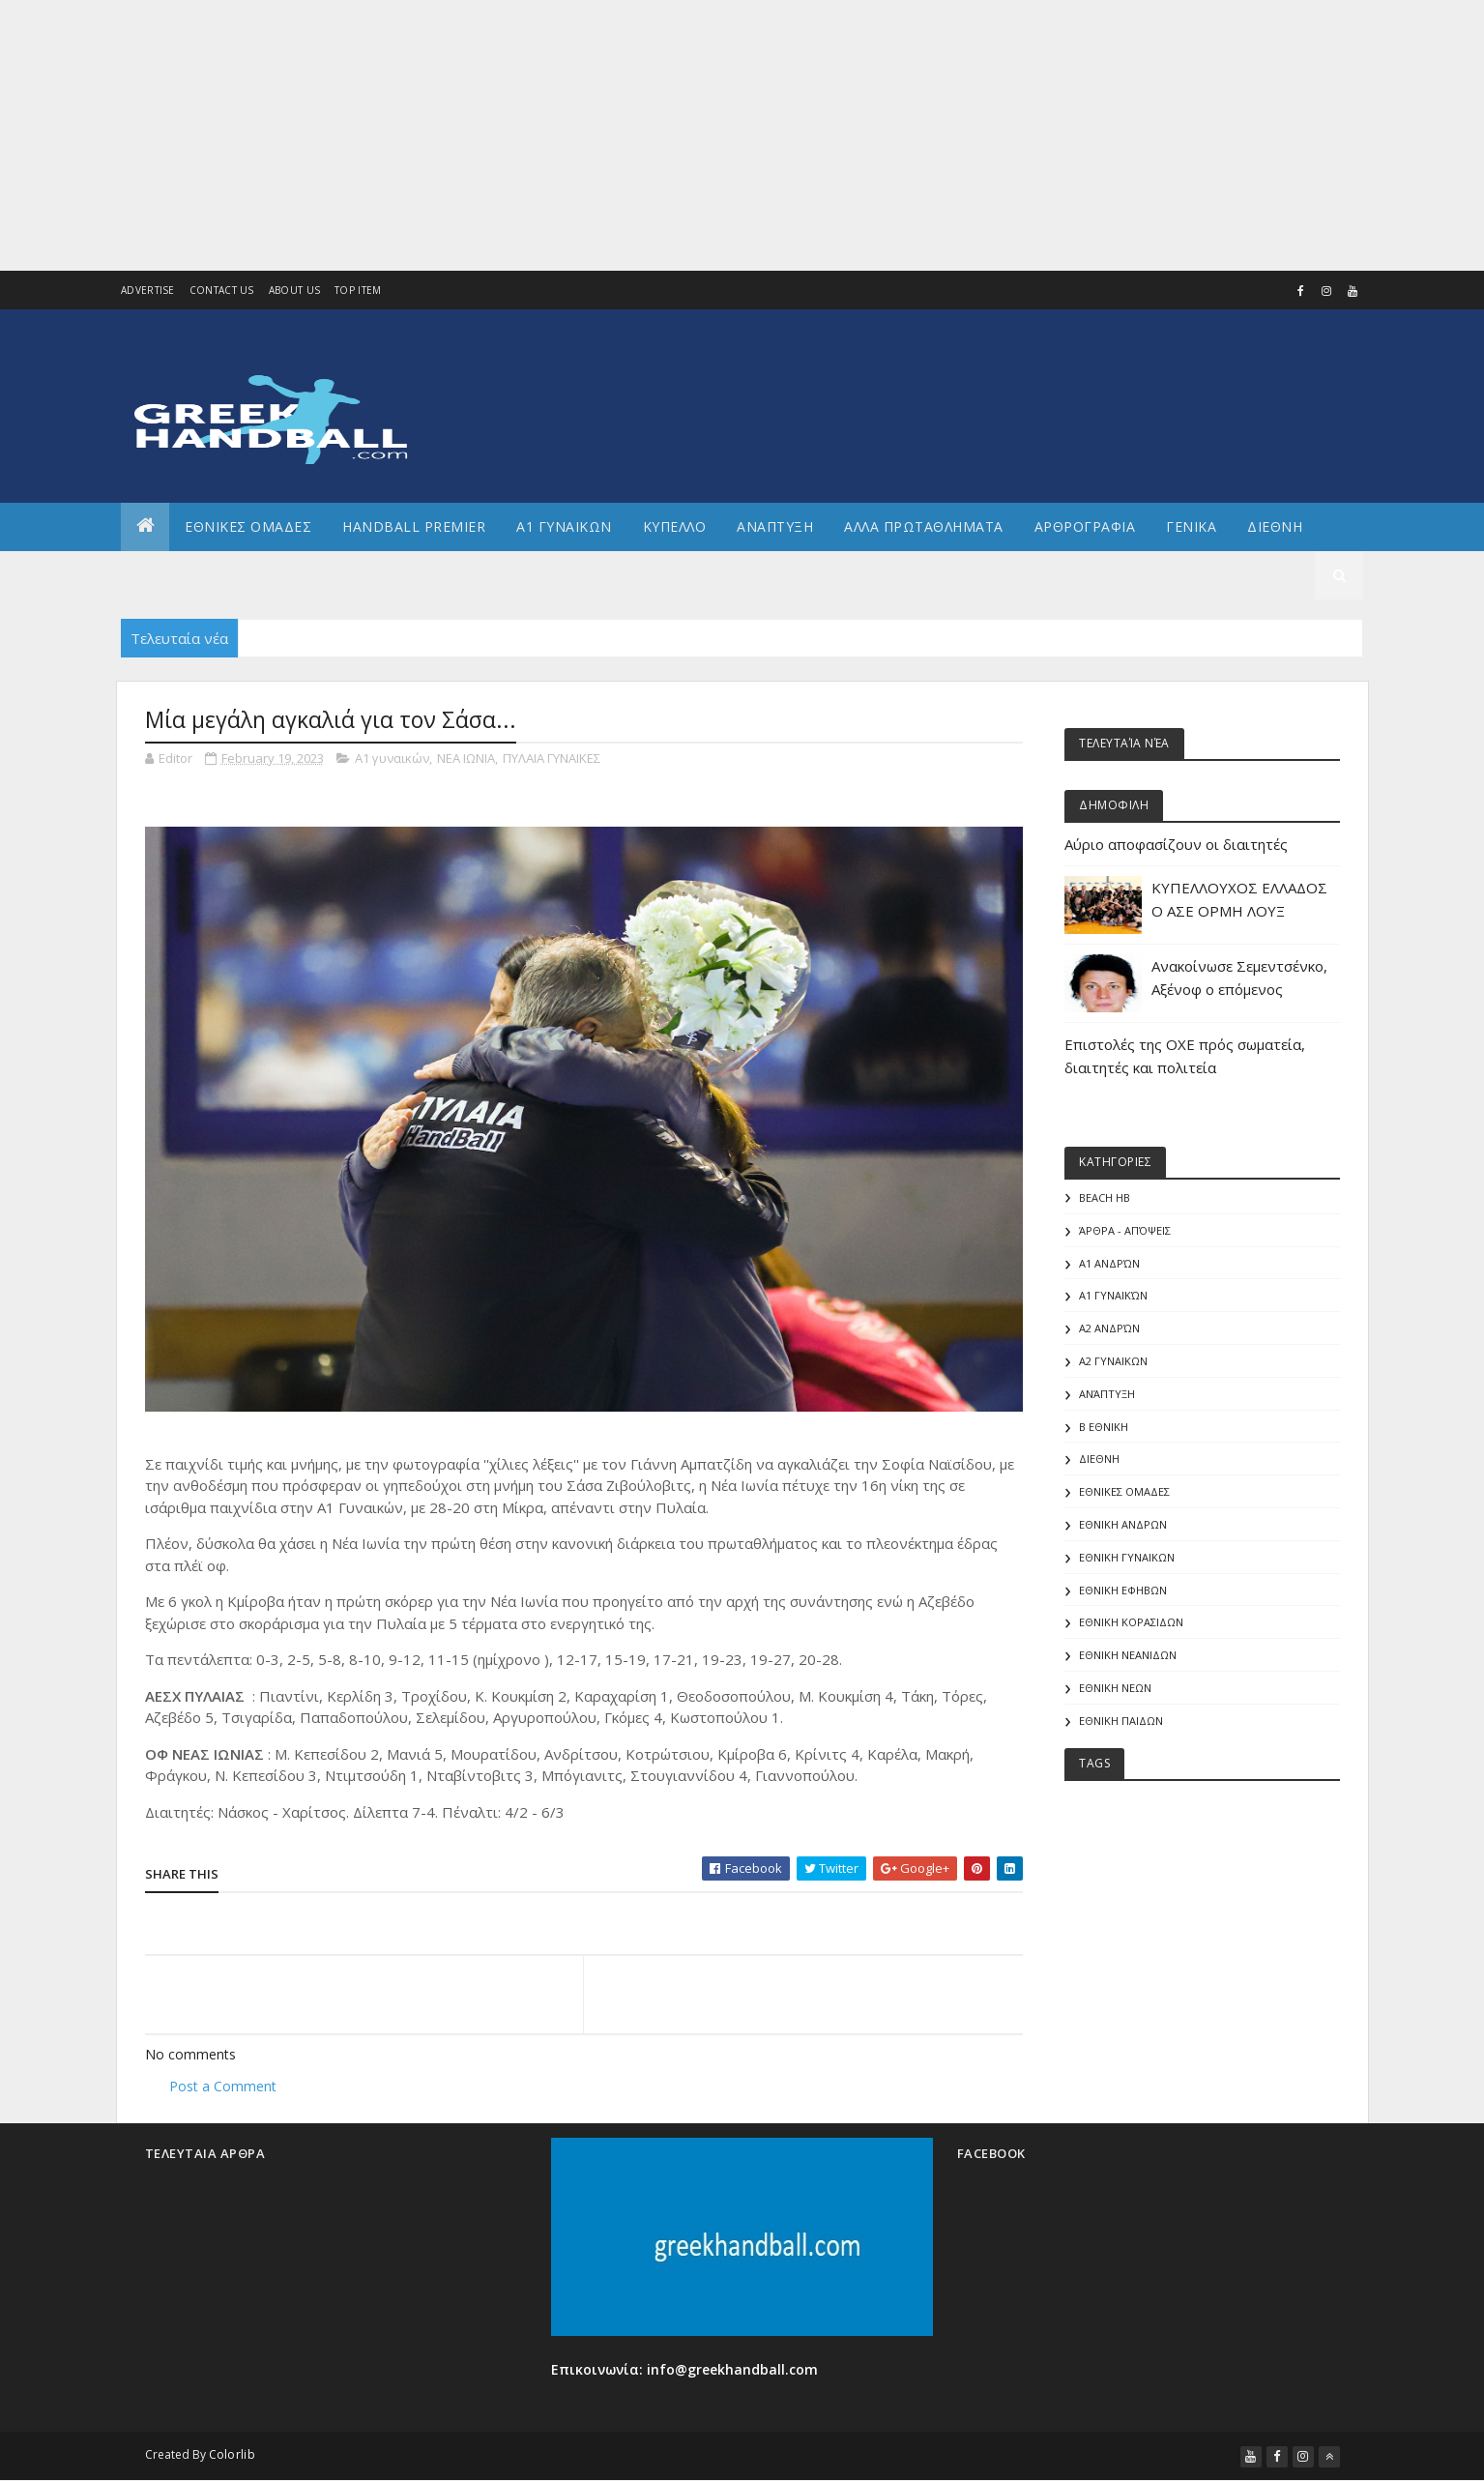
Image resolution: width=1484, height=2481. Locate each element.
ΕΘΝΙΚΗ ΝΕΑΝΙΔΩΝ (1128, 1655)
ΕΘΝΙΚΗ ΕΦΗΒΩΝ (1123, 1590)
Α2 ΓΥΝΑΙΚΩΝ (1113, 1361)
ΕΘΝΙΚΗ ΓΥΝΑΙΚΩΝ (1127, 1557)
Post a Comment (222, 2086)
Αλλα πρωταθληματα (924, 526)
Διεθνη (1274, 526)
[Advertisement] (580, 135)
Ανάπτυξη (1107, 1393)
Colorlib (232, 2454)
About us (294, 290)
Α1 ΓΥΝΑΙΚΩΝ (564, 526)
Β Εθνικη (1103, 1426)
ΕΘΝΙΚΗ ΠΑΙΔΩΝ (1121, 1720)
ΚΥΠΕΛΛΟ (675, 526)
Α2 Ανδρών (1109, 1328)
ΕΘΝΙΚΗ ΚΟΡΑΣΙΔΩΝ (1131, 1622)
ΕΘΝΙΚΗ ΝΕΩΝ (1115, 1687)
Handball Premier (413, 526)
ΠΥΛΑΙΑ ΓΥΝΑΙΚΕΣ (551, 758)
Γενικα (1191, 526)
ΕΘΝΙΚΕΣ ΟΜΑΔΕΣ (248, 526)
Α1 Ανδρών (1109, 1263)
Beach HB (1104, 1197)
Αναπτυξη (775, 526)
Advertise (148, 290)
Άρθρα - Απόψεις (1125, 1230)
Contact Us (221, 290)
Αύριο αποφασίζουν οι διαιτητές (1176, 844)
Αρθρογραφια (1085, 526)
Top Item (358, 290)
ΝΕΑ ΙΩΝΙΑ (466, 758)
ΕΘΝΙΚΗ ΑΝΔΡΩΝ (1123, 1524)
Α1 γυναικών (392, 758)
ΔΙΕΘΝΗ (1099, 1458)
